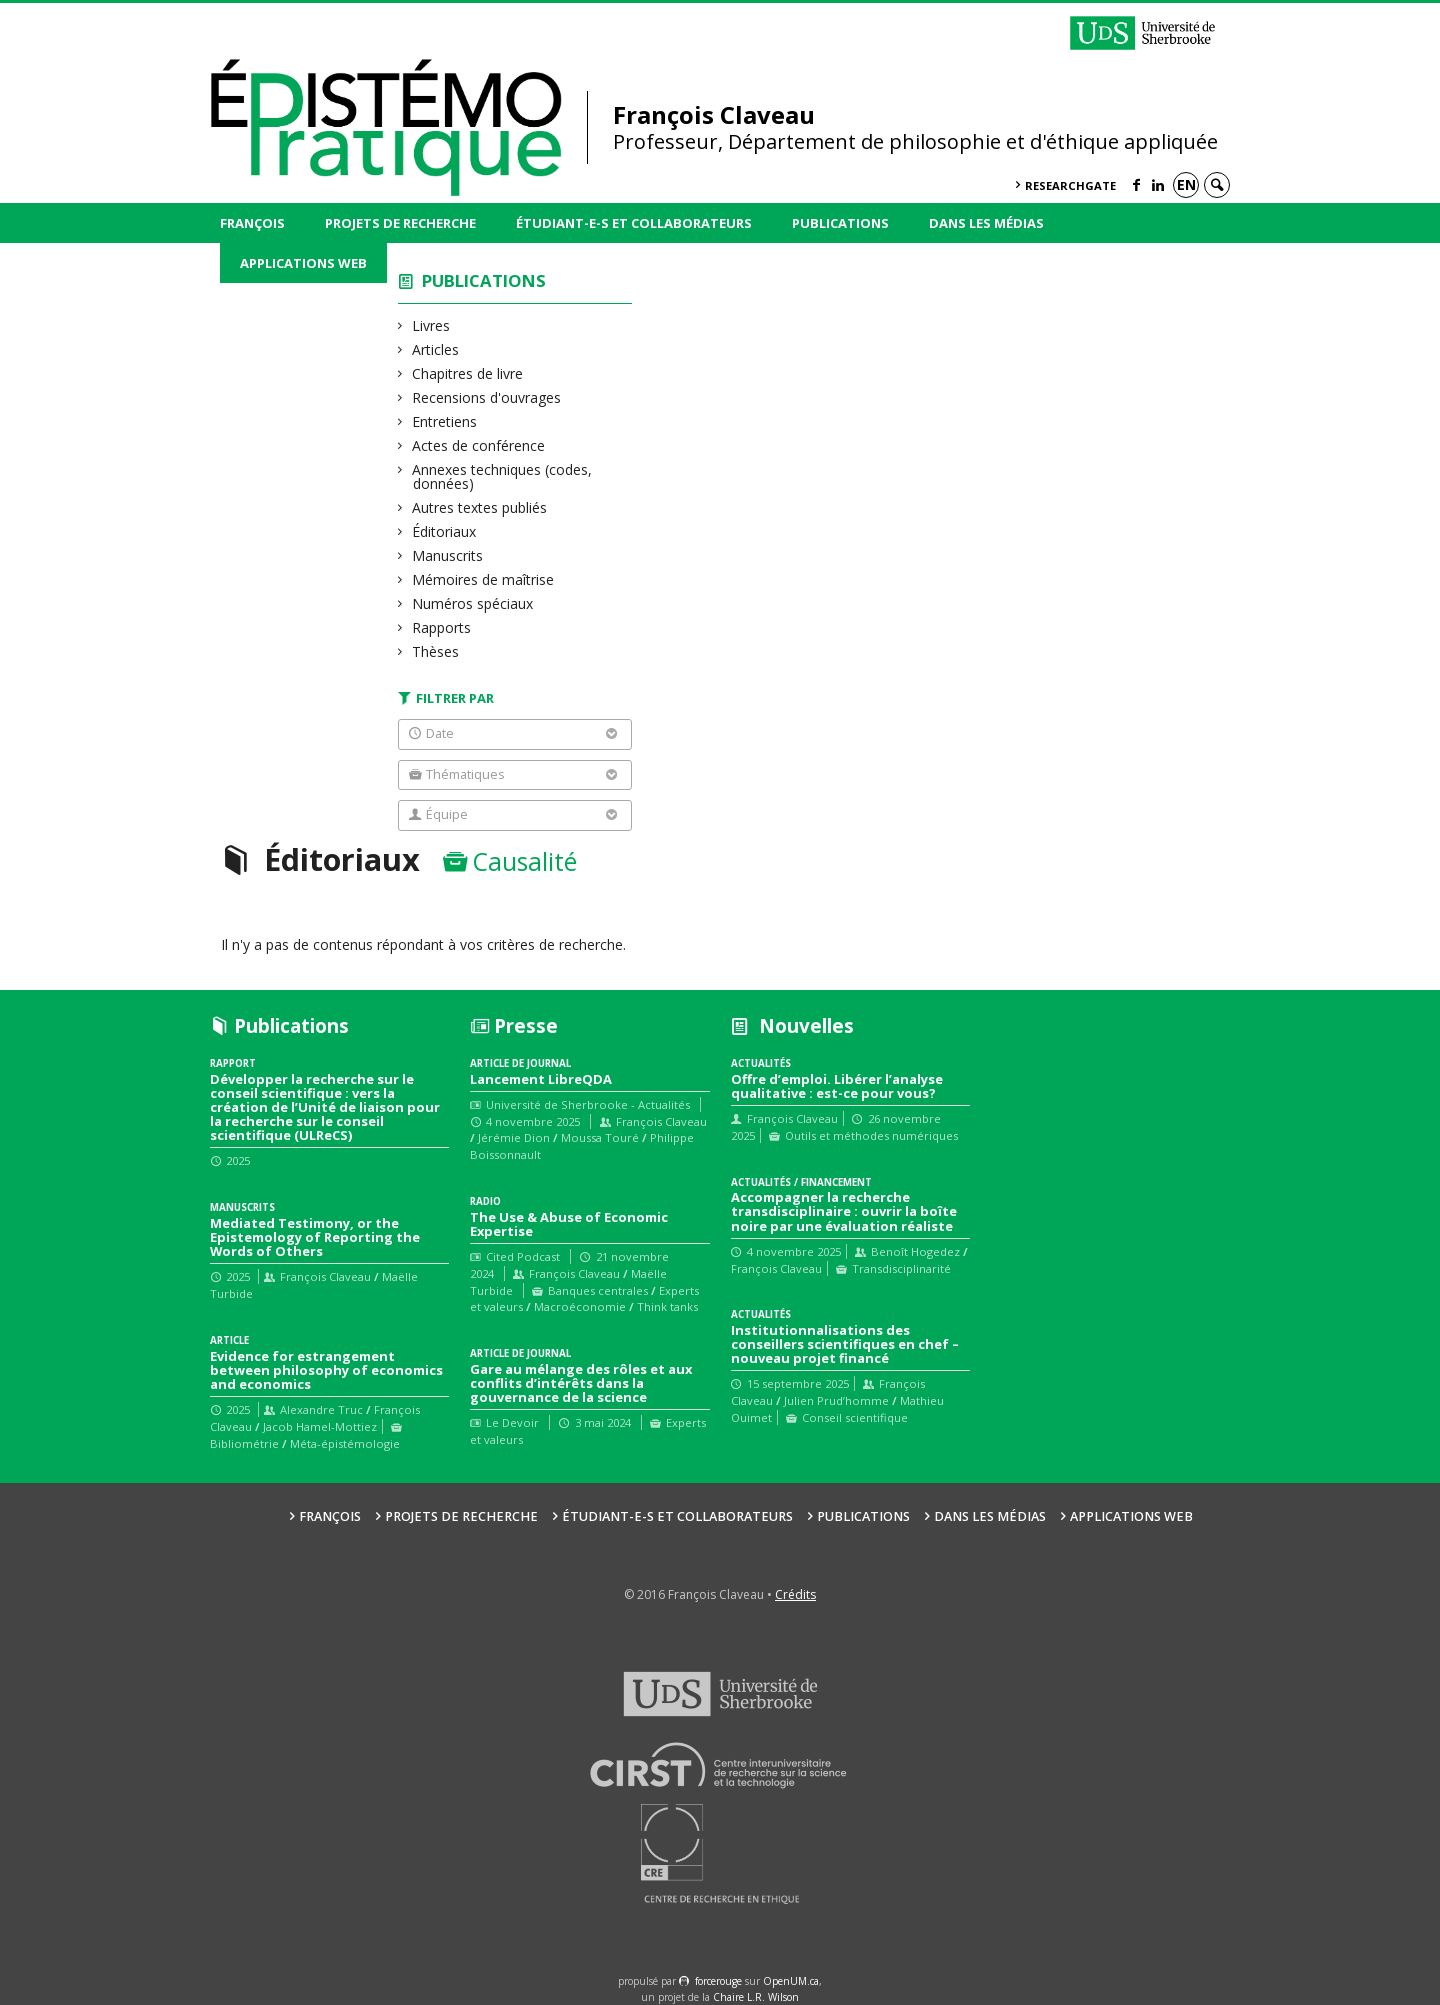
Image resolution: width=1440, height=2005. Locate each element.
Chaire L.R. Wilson (756, 1997)
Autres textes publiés (480, 507)
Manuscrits (448, 555)
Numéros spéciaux (473, 603)
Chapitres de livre (468, 373)
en (1186, 184)
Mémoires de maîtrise (483, 579)
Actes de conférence (479, 445)
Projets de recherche (400, 223)
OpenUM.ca (791, 1981)
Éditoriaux (444, 531)
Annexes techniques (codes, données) (502, 476)
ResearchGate (1070, 185)
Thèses (436, 651)
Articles (436, 349)
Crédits (795, 1594)
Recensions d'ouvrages (487, 397)
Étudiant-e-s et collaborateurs (634, 223)
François (252, 223)
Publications (840, 223)
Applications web (303, 263)
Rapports (442, 627)
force (718, 1981)
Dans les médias (986, 223)
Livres (431, 325)
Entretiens (445, 421)
